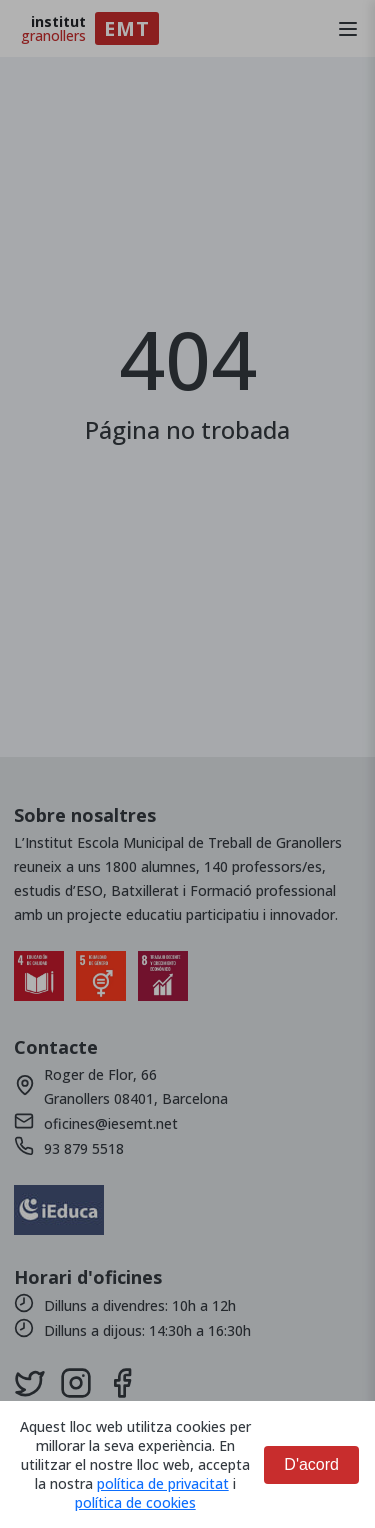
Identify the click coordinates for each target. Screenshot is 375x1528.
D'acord (311, 1464)
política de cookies (135, 1502)
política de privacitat (163, 1483)
